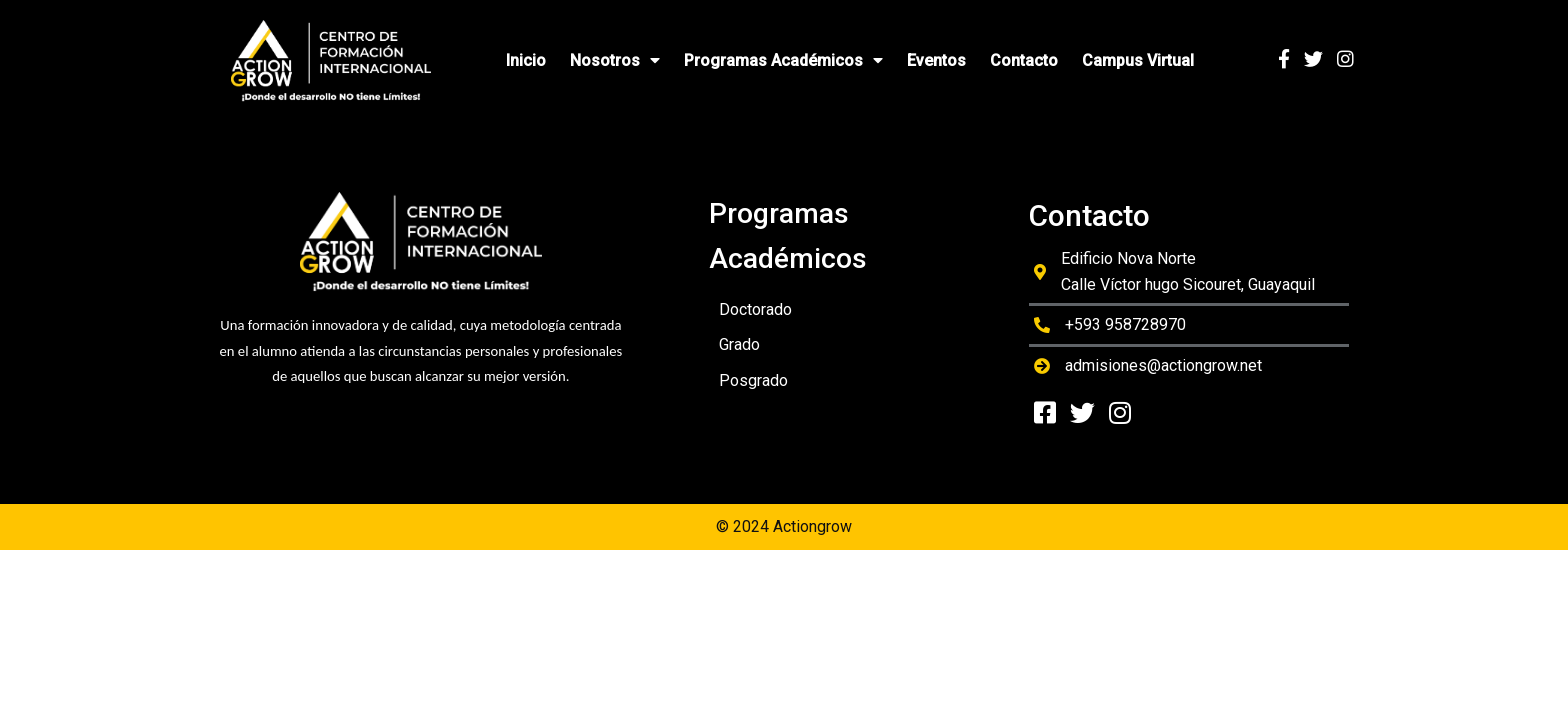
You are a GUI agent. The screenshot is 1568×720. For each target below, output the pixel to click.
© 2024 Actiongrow (784, 526)
